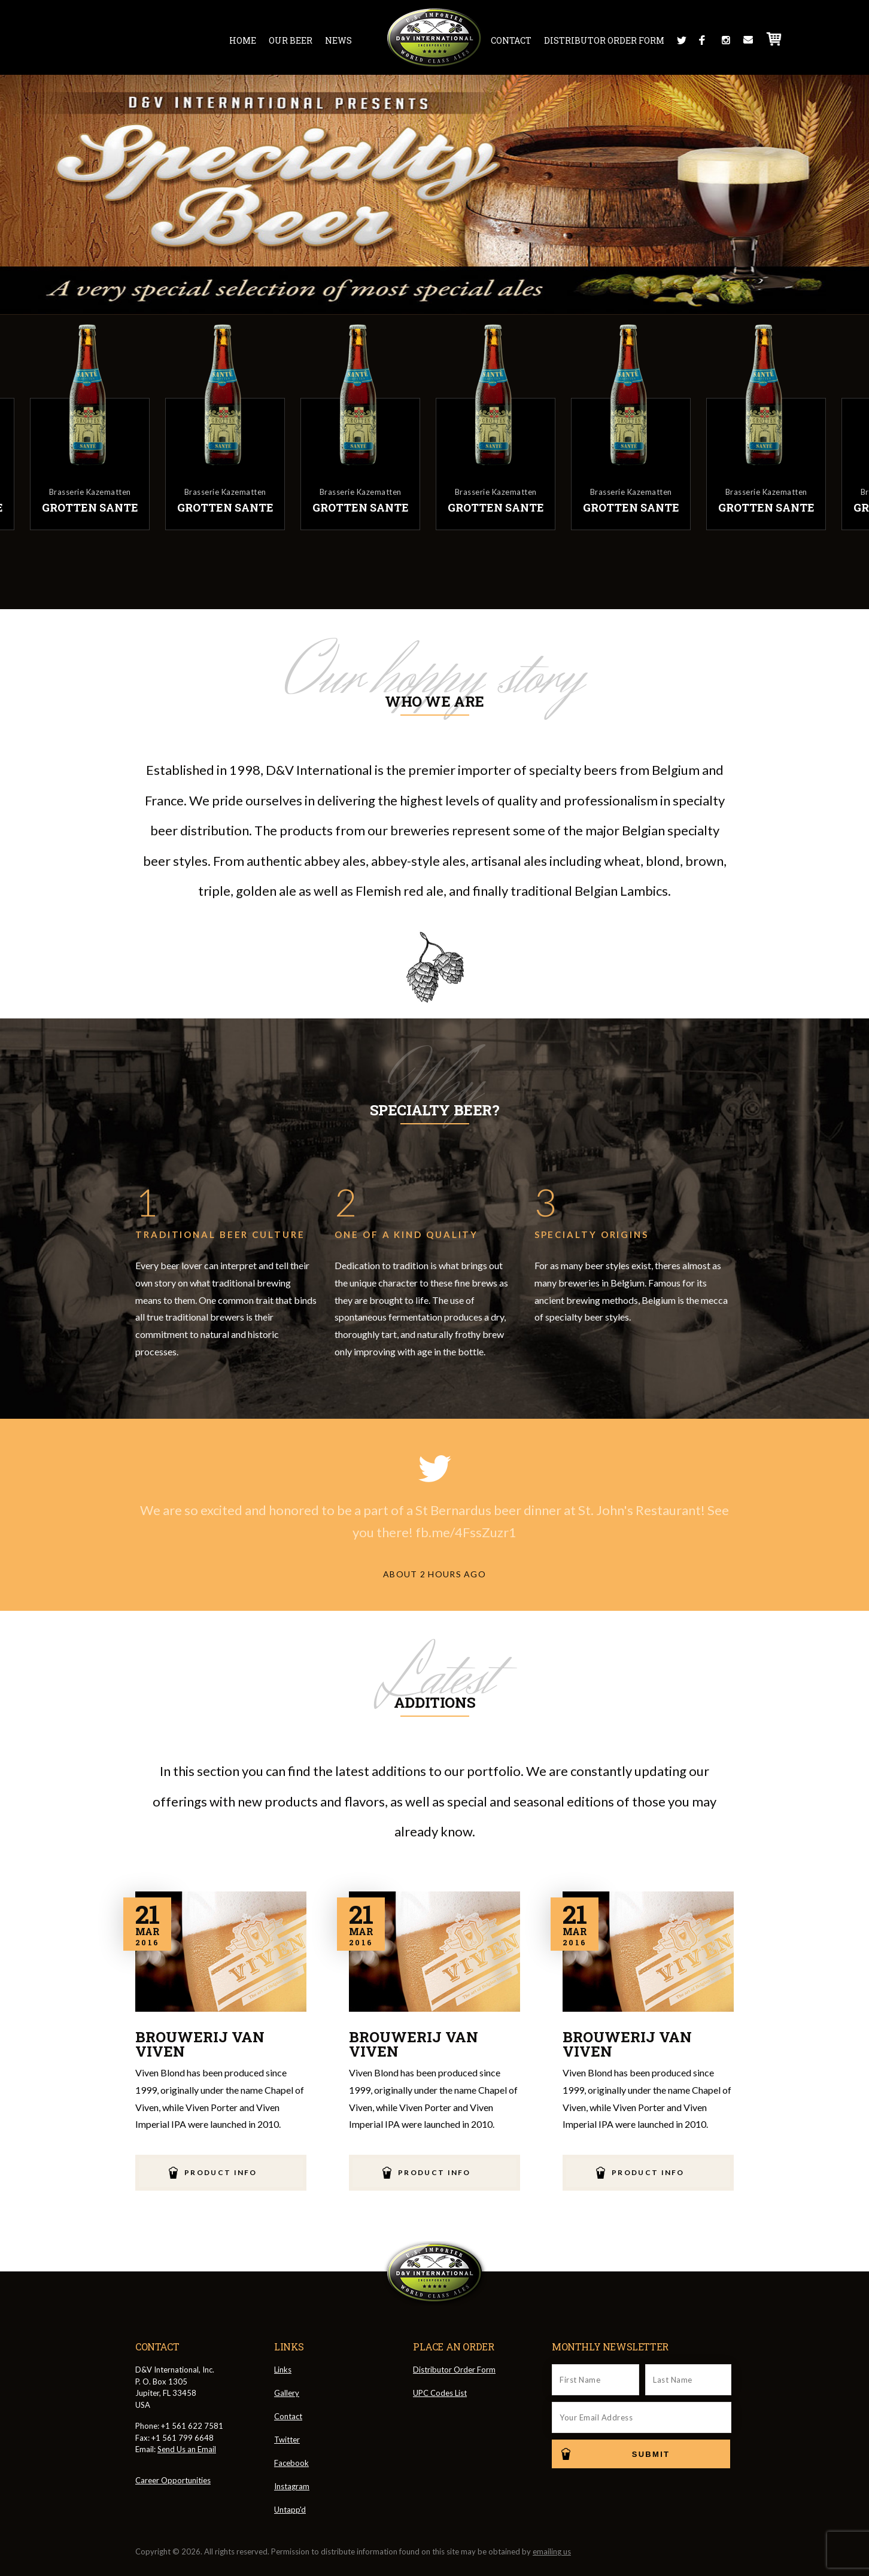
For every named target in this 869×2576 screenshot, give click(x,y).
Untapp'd (290, 2509)
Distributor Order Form (604, 40)
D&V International (434, 38)
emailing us (552, 2551)
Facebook (704, 40)
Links (282, 2369)
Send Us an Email (186, 2449)
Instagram (726, 40)
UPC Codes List (440, 2393)
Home (242, 40)
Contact (511, 40)
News (338, 40)
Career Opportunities (173, 2480)
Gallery (286, 2393)
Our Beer (290, 40)
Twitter (681, 40)
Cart (774, 39)
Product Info (220, 2172)
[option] (503, 425)
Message (748, 40)
